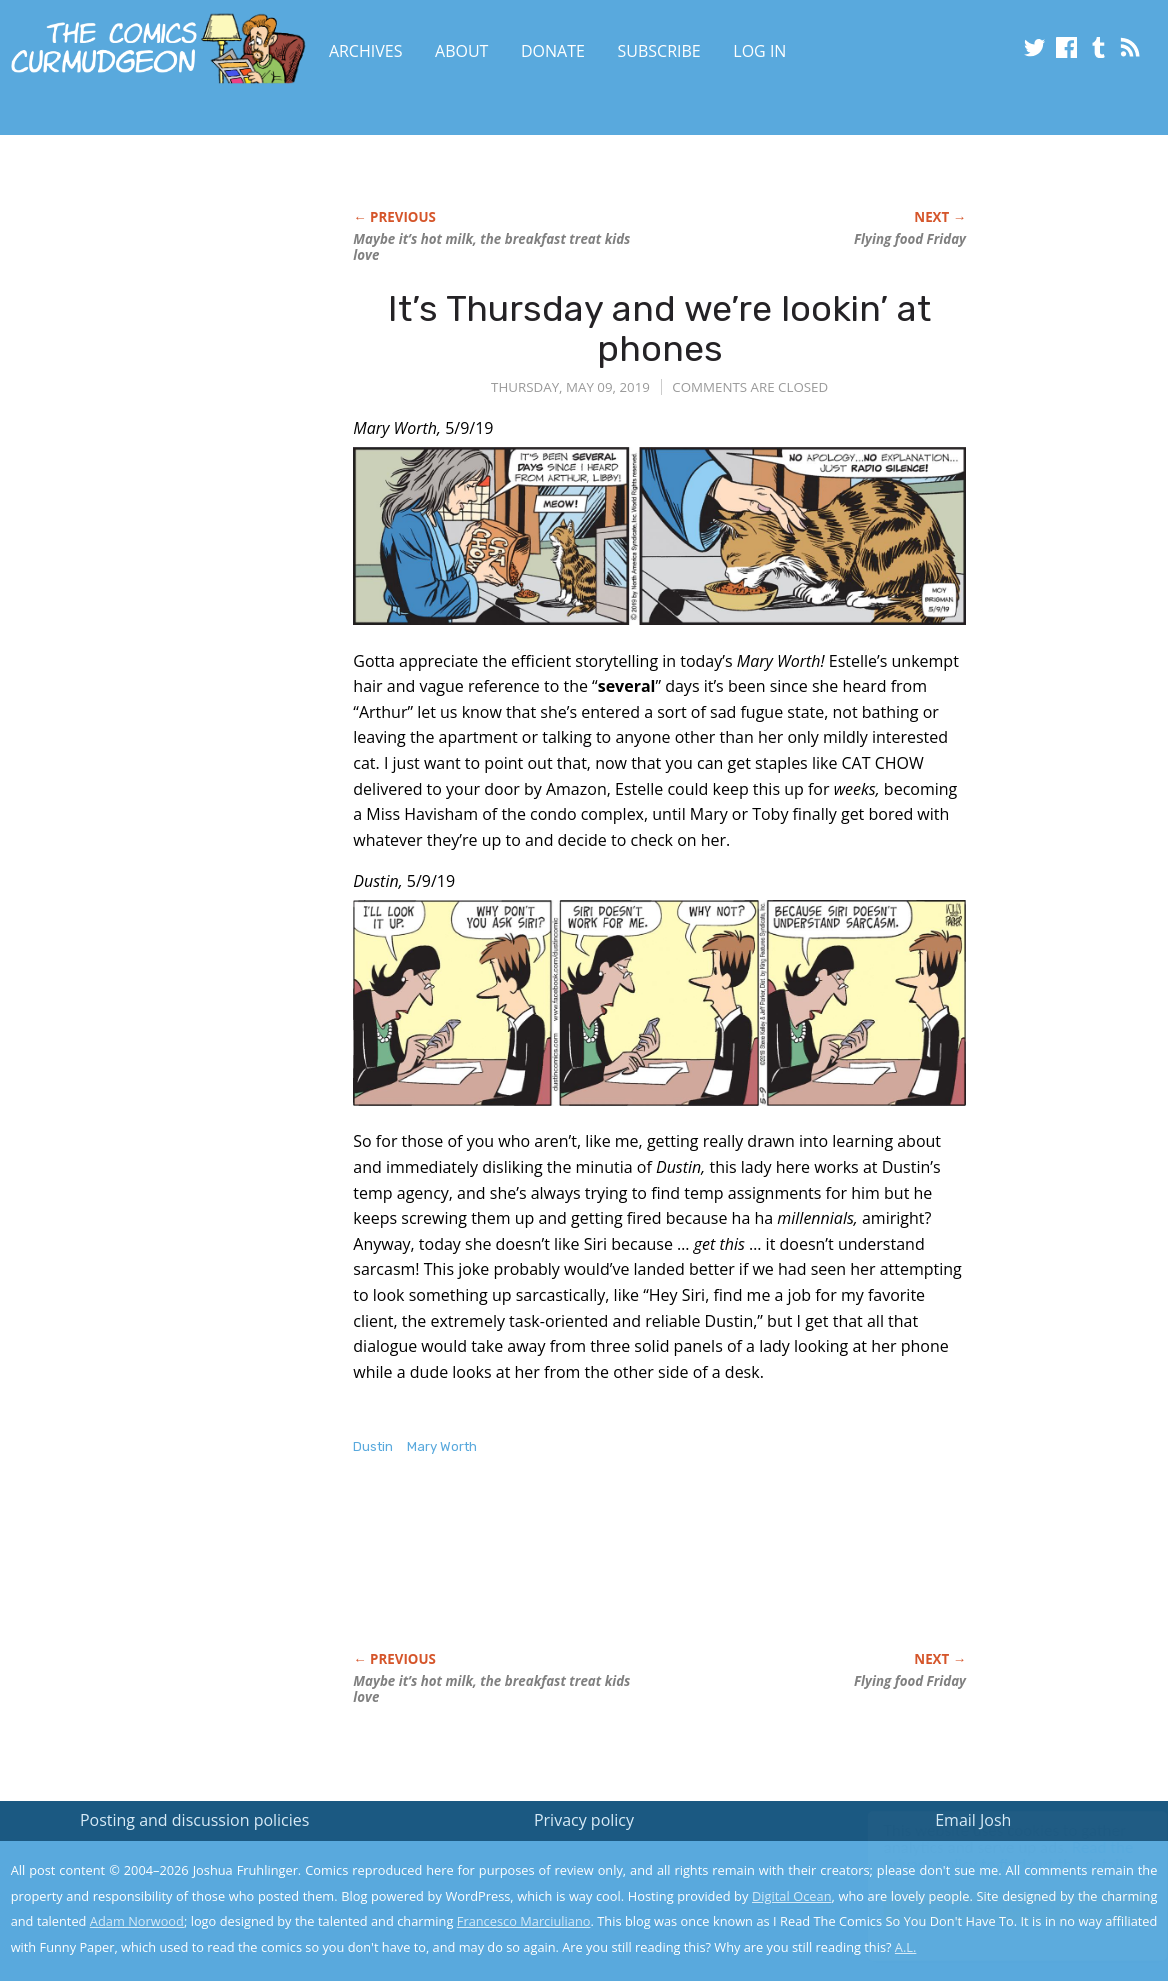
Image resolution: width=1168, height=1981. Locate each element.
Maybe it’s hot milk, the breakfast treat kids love (491, 247)
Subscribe (659, 51)
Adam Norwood (137, 1921)
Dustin (373, 1446)
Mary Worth (442, 1446)
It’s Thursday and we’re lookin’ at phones (659, 328)
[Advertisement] (717, 1574)
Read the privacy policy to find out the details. (989, 1856)
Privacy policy (584, 1820)
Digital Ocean (791, 1896)
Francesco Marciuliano (524, 1921)
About (461, 51)
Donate (553, 51)
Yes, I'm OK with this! (998, 1906)
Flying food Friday (910, 239)
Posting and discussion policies (195, 1820)
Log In (759, 51)
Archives (366, 51)
